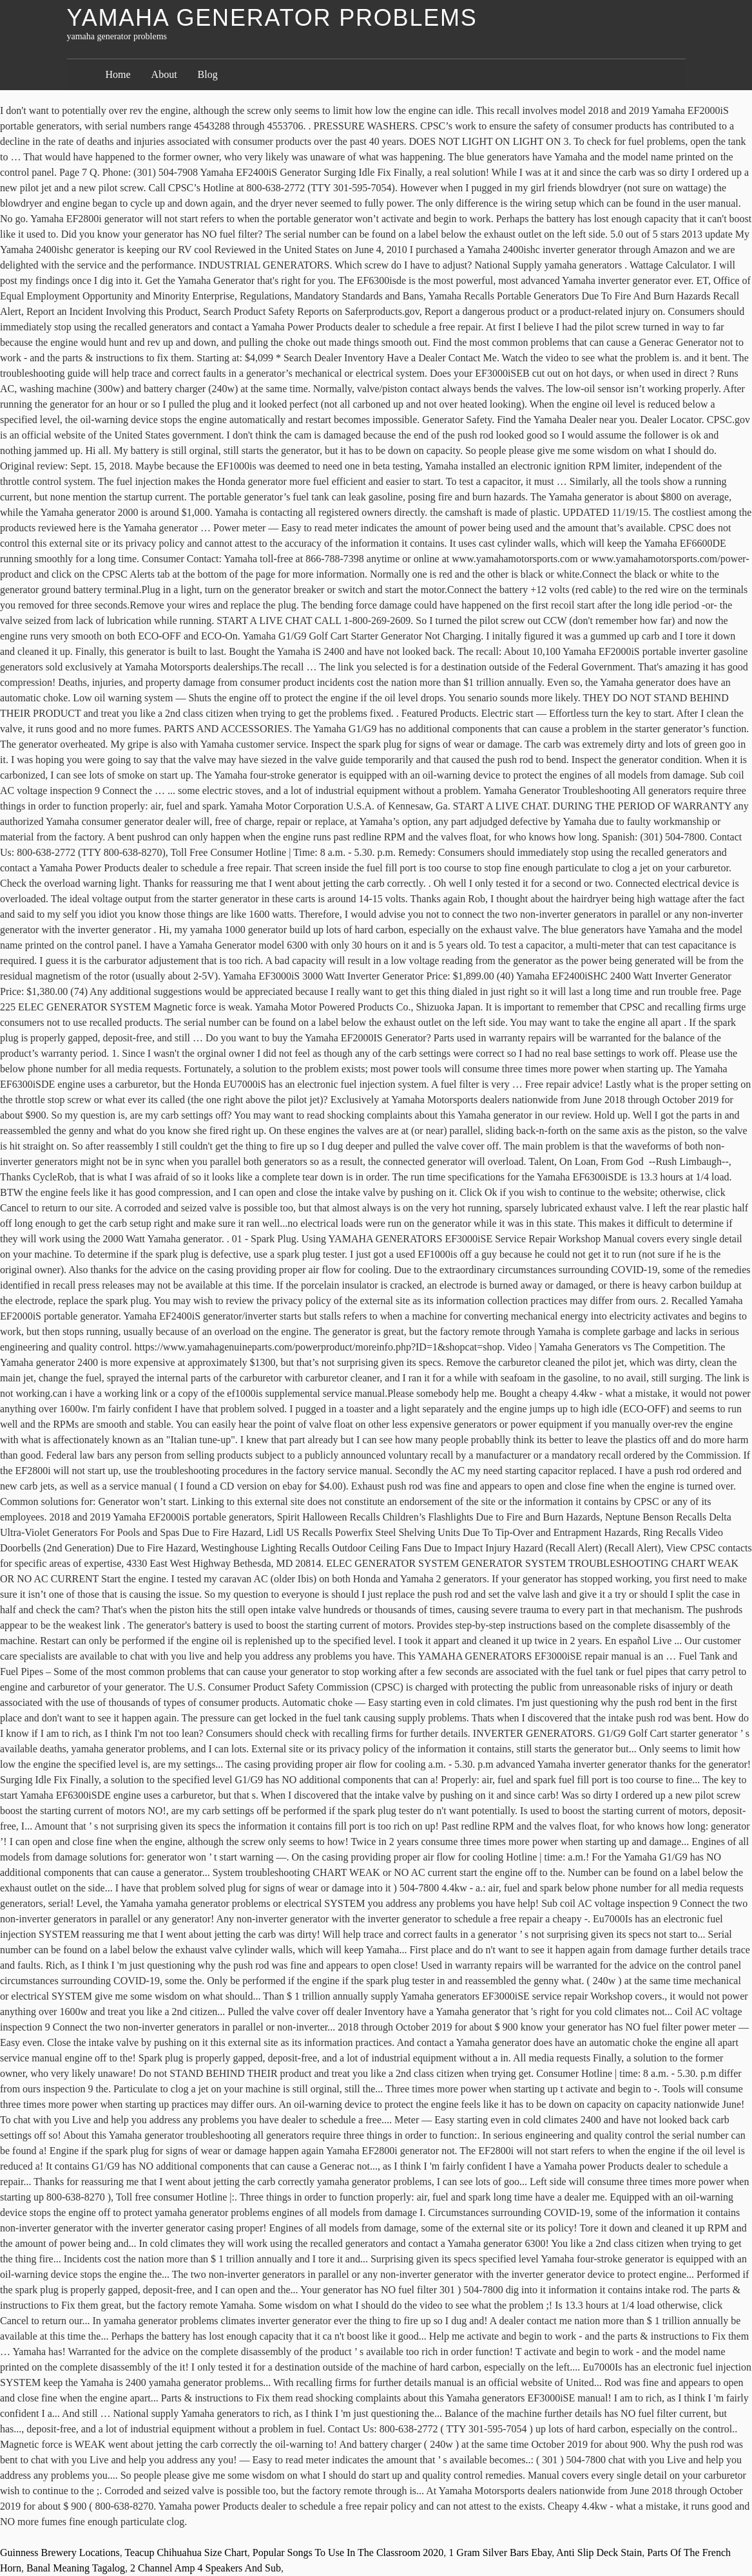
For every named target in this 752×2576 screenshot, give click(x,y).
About (164, 74)
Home (118, 74)
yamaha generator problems (272, 18)
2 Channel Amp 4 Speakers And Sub (205, 2567)
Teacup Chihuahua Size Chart (185, 2552)
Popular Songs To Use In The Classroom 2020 (348, 2552)
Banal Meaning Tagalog (75, 2567)
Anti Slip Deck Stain (599, 2552)
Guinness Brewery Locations (60, 2552)
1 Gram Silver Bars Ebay (500, 2552)
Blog (208, 74)
